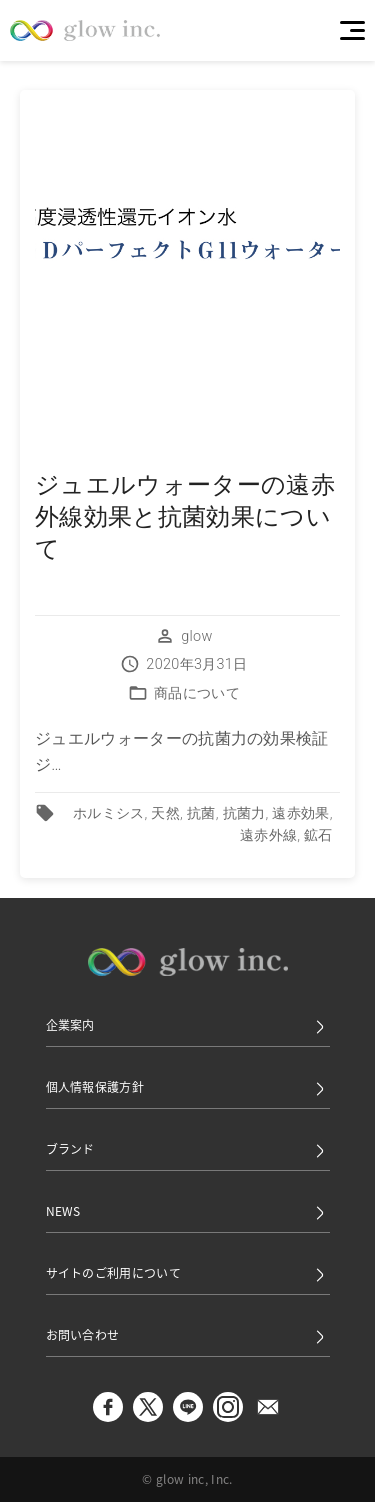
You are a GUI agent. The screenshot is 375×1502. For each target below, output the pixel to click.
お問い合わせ (188, 1336)
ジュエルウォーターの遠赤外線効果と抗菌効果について (185, 517)
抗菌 (201, 813)
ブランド (188, 1150)
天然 (165, 813)
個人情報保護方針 (188, 1088)
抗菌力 (244, 813)
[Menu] (352, 30)
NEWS (188, 1212)
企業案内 (188, 1026)
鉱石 (318, 835)
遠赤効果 (300, 813)
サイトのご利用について (188, 1274)
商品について (197, 693)
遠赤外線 (268, 835)
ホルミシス (109, 813)
